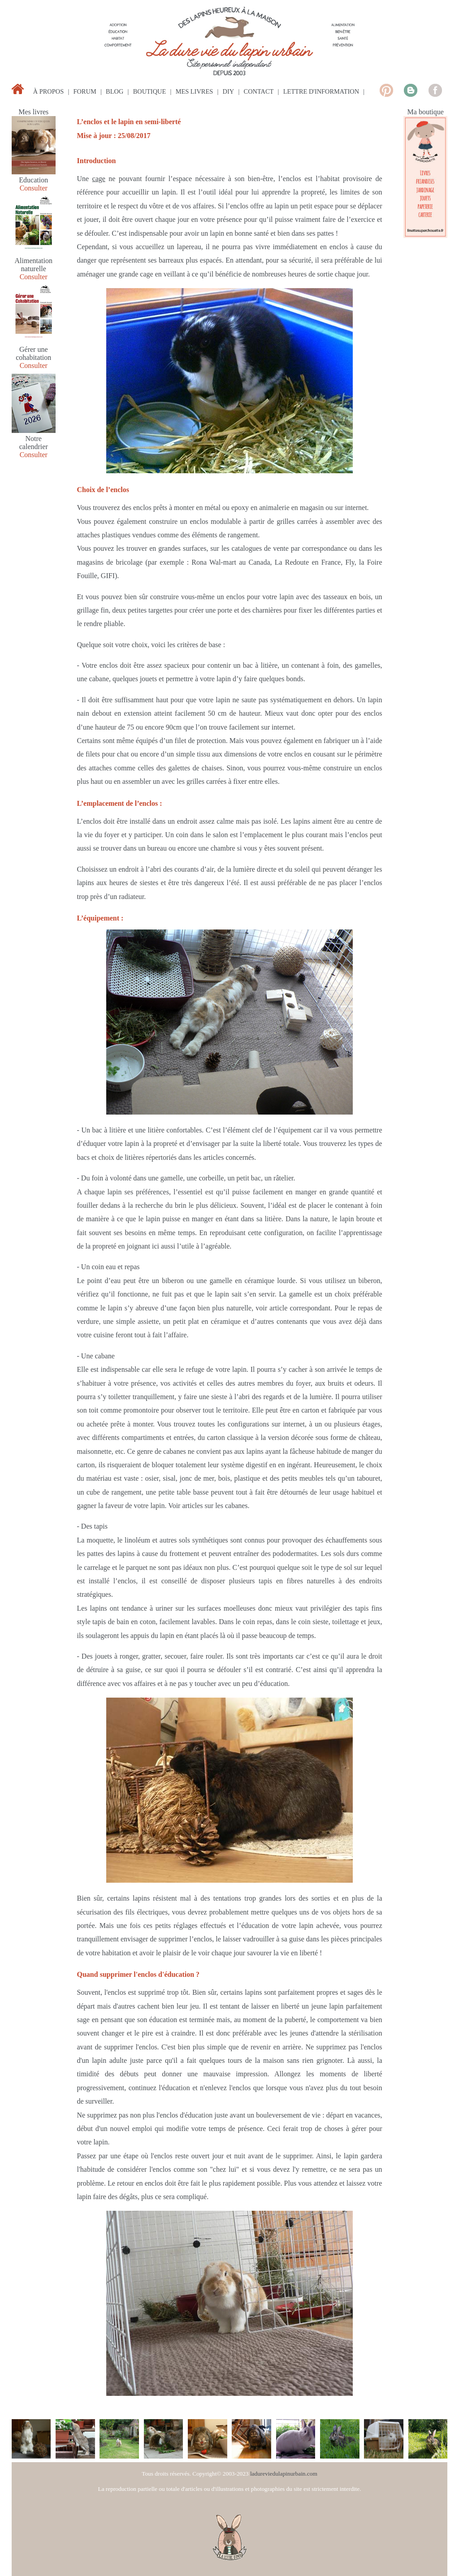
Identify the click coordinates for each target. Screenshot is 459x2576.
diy (228, 91)
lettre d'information (321, 91)
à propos (48, 91)
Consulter (34, 188)
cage (98, 178)
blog (114, 91)
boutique (149, 91)
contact (259, 91)
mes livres (194, 91)
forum (85, 91)
